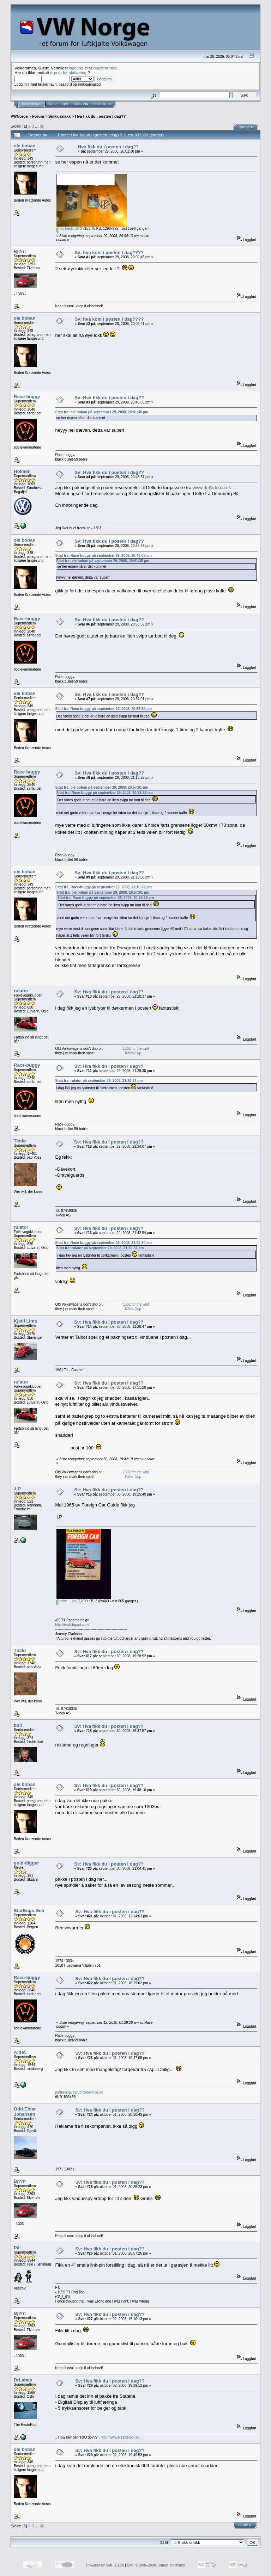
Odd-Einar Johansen (25, 2111)
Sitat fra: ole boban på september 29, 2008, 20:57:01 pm (101, 787)
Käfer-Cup (133, 1053)
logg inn (76, 68)
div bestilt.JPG (69, 228)
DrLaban (23, 2380)
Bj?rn (20, 251)
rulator (21, 990)
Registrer (101, 104)
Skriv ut (246, 127)
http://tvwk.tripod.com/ (72, 1625)
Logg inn (80, 104)
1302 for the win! (136, 1048)
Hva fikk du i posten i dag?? (100, 116)
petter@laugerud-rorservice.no (79, 2092)
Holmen (22, 471)
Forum (38, 116)
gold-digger (26, 1863)
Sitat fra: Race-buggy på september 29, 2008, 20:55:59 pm (103, 709)
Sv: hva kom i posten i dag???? (109, 252)
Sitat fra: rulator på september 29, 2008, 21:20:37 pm (99, 1081)
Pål (17, 2247)
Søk (65, 104)
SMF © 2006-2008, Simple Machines (156, 2565)
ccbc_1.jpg (66, 1601)
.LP (17, 1488)
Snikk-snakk (59, 116)
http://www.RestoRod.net (120, 2437)
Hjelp (53, 104)
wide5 (20, 2052)
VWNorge (19, 116)
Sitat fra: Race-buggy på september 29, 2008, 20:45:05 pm (103, 555)
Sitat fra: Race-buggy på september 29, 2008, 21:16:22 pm (103, 887)
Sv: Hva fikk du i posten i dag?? (109, 397)
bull (18, 1725)
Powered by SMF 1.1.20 (105, 2565)
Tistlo (20, 1141)
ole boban (24, 145)
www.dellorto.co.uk (212, 487)
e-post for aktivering (68, 72)
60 (42, 126)
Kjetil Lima (25, 1321)
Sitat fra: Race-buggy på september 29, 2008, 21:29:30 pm (103, 1243)
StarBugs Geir (29, 1910)
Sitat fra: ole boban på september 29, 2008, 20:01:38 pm (101, 412)
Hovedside (31, 104)
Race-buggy (27, 396)
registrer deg (105, 68)
